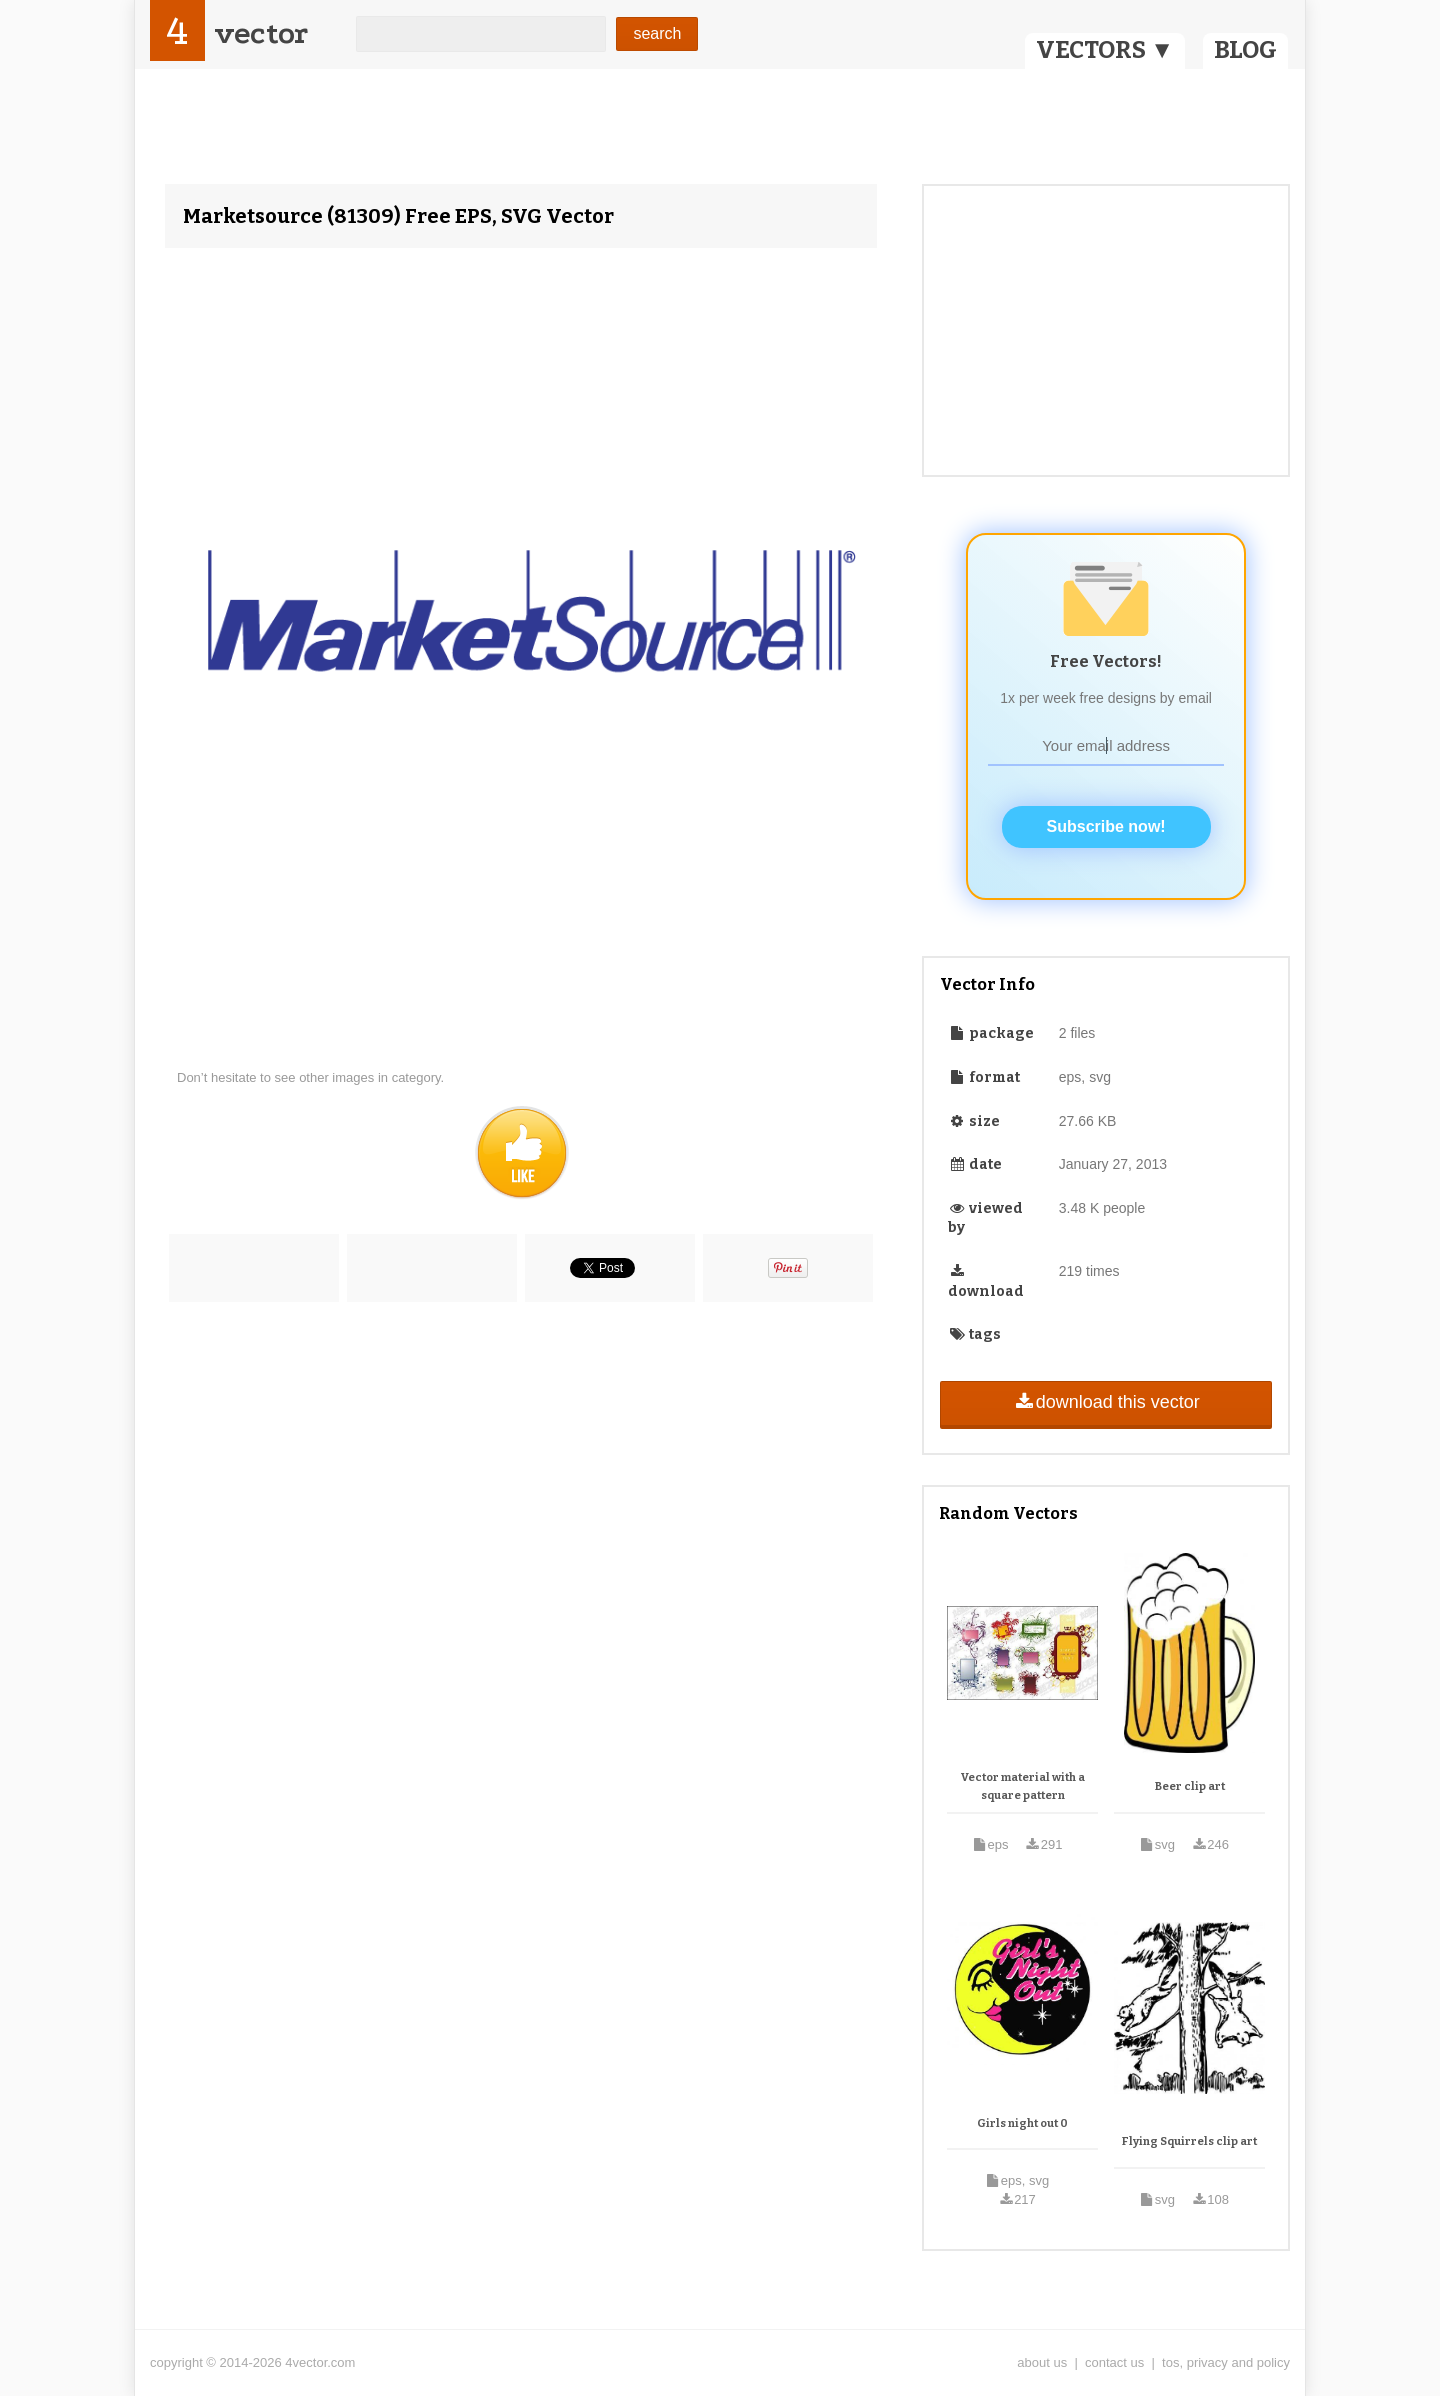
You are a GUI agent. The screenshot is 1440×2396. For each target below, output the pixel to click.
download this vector (1105, 1402)
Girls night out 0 (1022, 2123)
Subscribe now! (1106, 826)
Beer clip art (1190, 1786)
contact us (1114, 2362)
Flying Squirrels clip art (1189, 2141)
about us (1042, 2362)
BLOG (1245, 50)
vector (261, 33)
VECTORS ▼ (1105, 50)
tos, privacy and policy (1226, 2362)
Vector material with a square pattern (1023, 1786)
